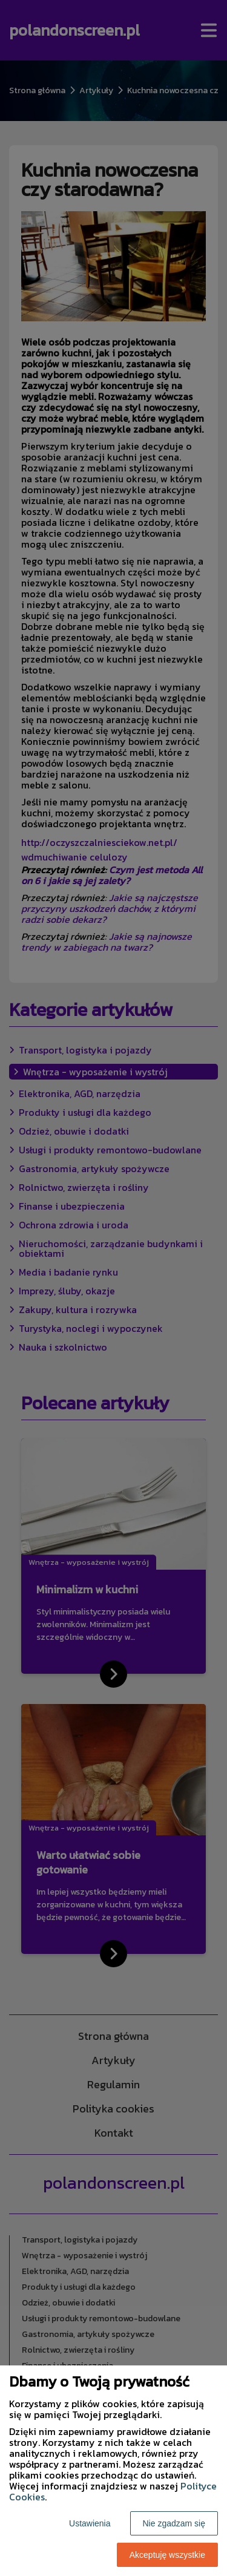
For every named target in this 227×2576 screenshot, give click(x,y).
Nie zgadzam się (174, 2523)
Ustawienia (89, 2523)
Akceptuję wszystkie (167, 2555)
